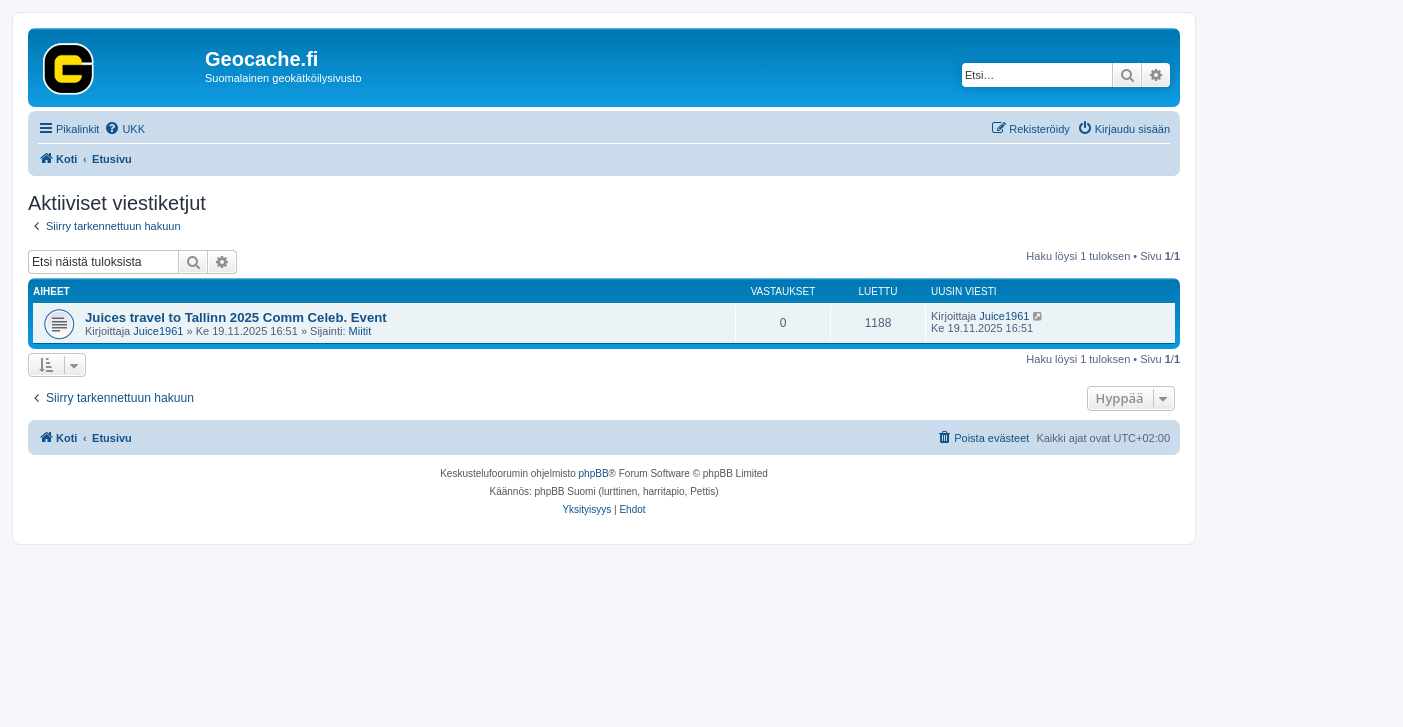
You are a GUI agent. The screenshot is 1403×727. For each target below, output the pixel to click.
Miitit (360, 331)
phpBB (594, 473)
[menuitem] (124, 129)
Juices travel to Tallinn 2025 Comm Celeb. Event (236, 317)
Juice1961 (158, 331)
